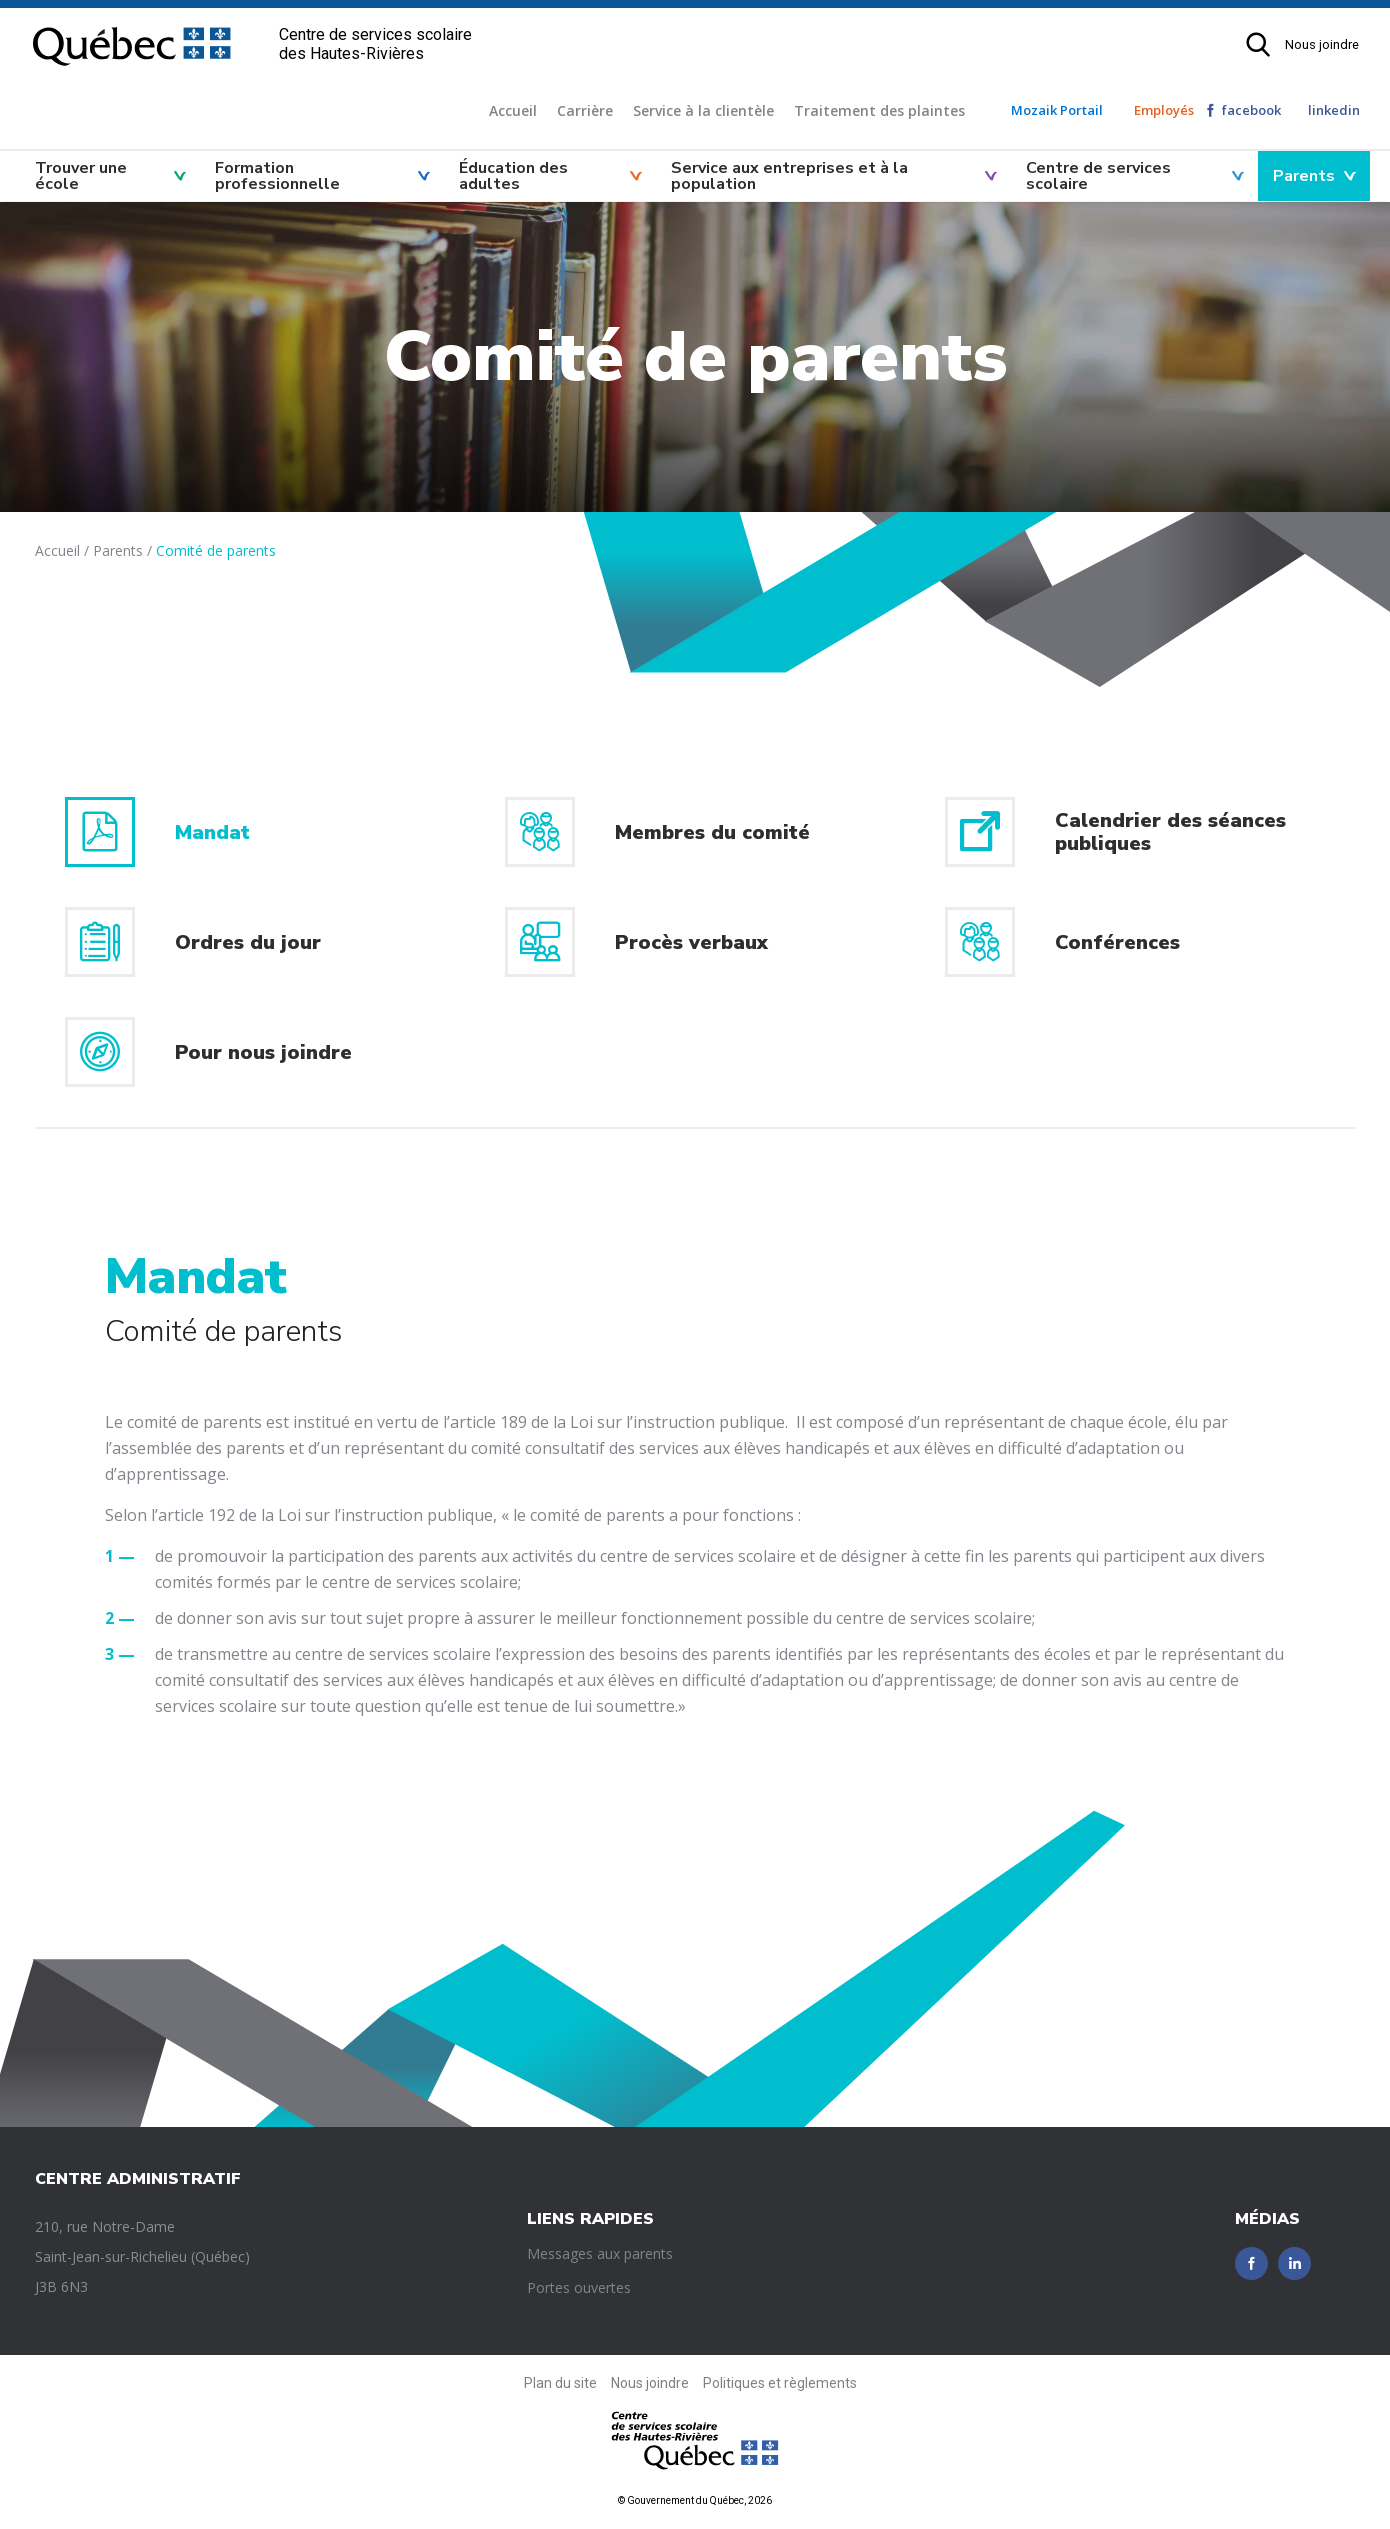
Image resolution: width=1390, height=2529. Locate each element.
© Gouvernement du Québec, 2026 (695, 2500)
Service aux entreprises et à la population (789, 176)
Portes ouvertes (579, 2287)
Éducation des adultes (513, 176)
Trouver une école (81, 176)
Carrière (585, 110)
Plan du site (560, 2383)
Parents (1304, 176)
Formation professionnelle (277, 176)
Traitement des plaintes (879, 110)
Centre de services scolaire (1098, 176)
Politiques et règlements (780, 2383)
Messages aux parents (600, 2253)
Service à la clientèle (703, 110)
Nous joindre (1322, 44)
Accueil (513, 110)
